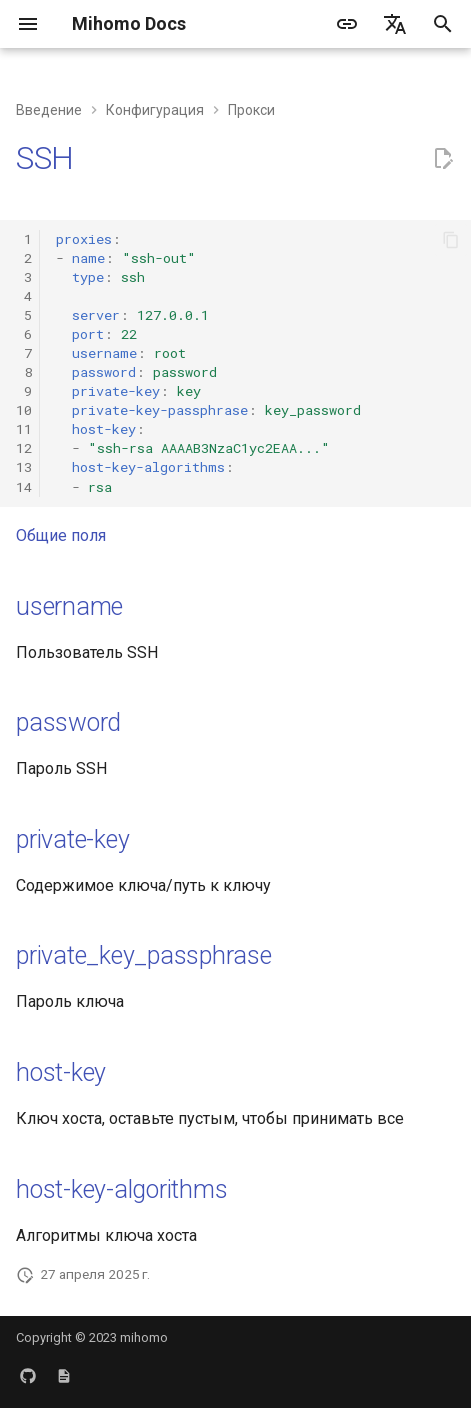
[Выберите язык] (395, 24)
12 (24, 448)
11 (24, 429)
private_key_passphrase (144, 955)
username (69, 606)
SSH (45, 158)
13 (24, 467)
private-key (72, 839)
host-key (61, 1072)
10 (24, 410)
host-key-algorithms (121, 1189)
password (68, 722)
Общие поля (61, 535)
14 (24, 487)
